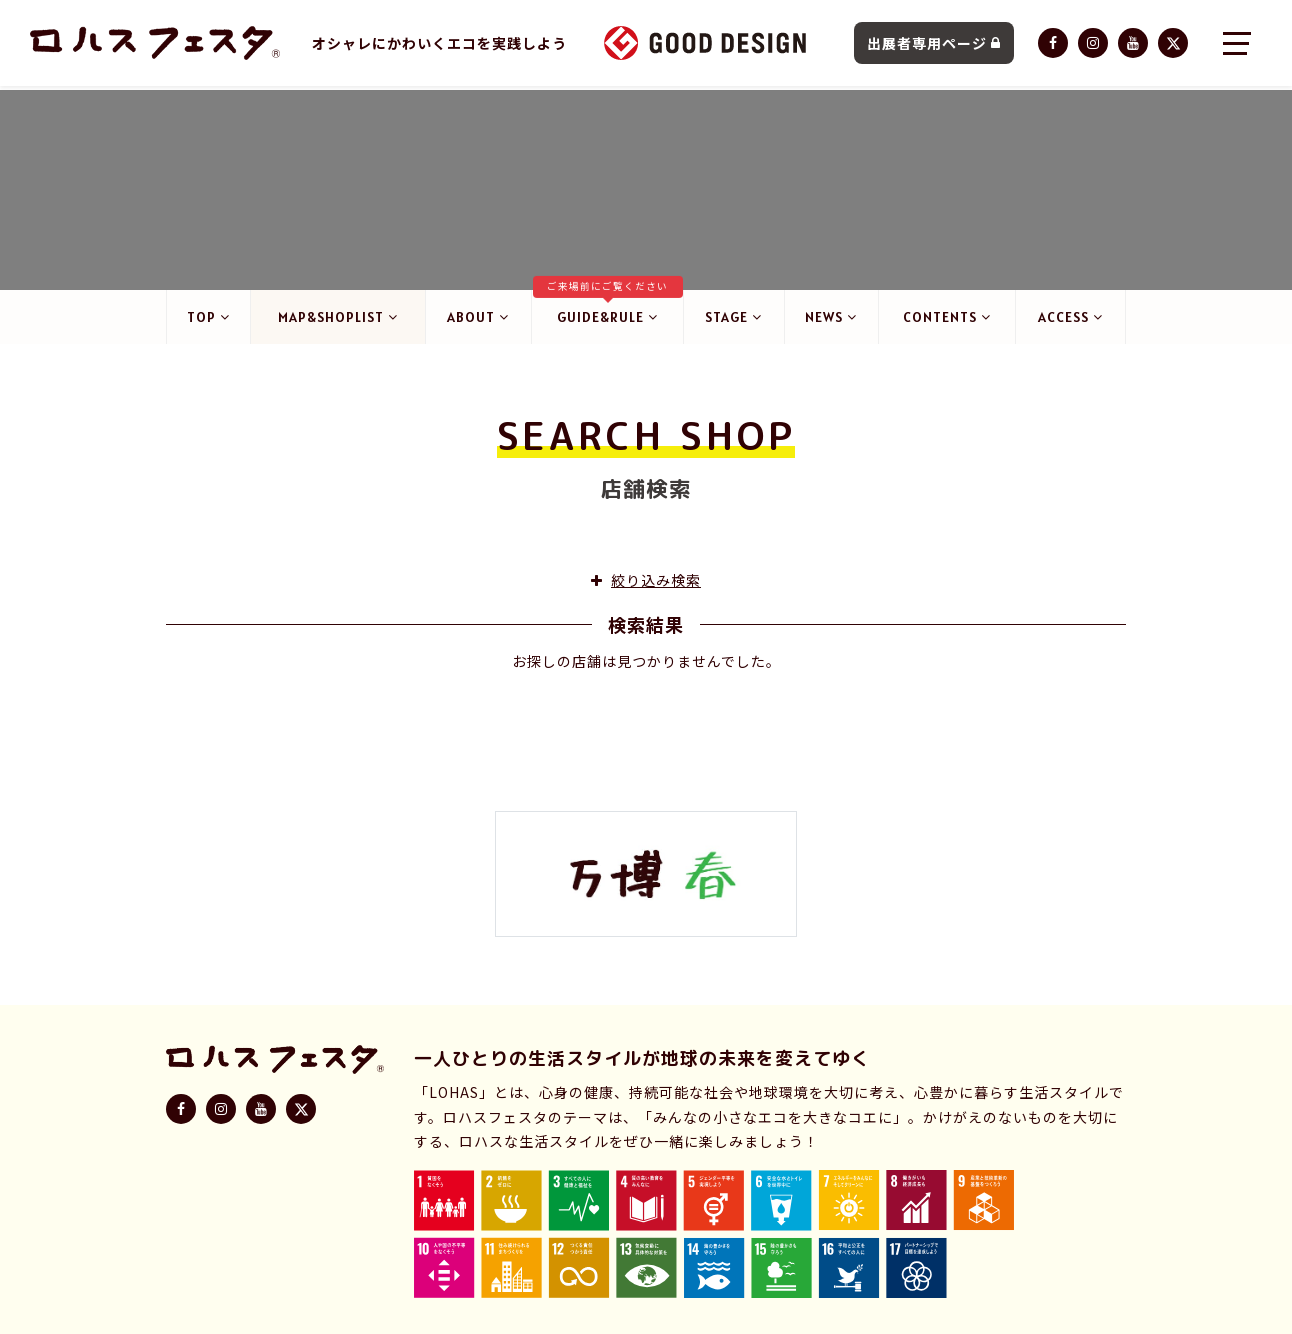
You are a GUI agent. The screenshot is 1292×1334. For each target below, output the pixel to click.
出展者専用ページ (934, 45)
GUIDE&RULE (607, 310)
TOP (209, 321)
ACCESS (1070, 321)
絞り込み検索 (646, 591)
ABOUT (478, 321)
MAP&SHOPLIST (338, 321)
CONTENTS (947, 321)
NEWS (831, 321)
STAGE (732, 321)
